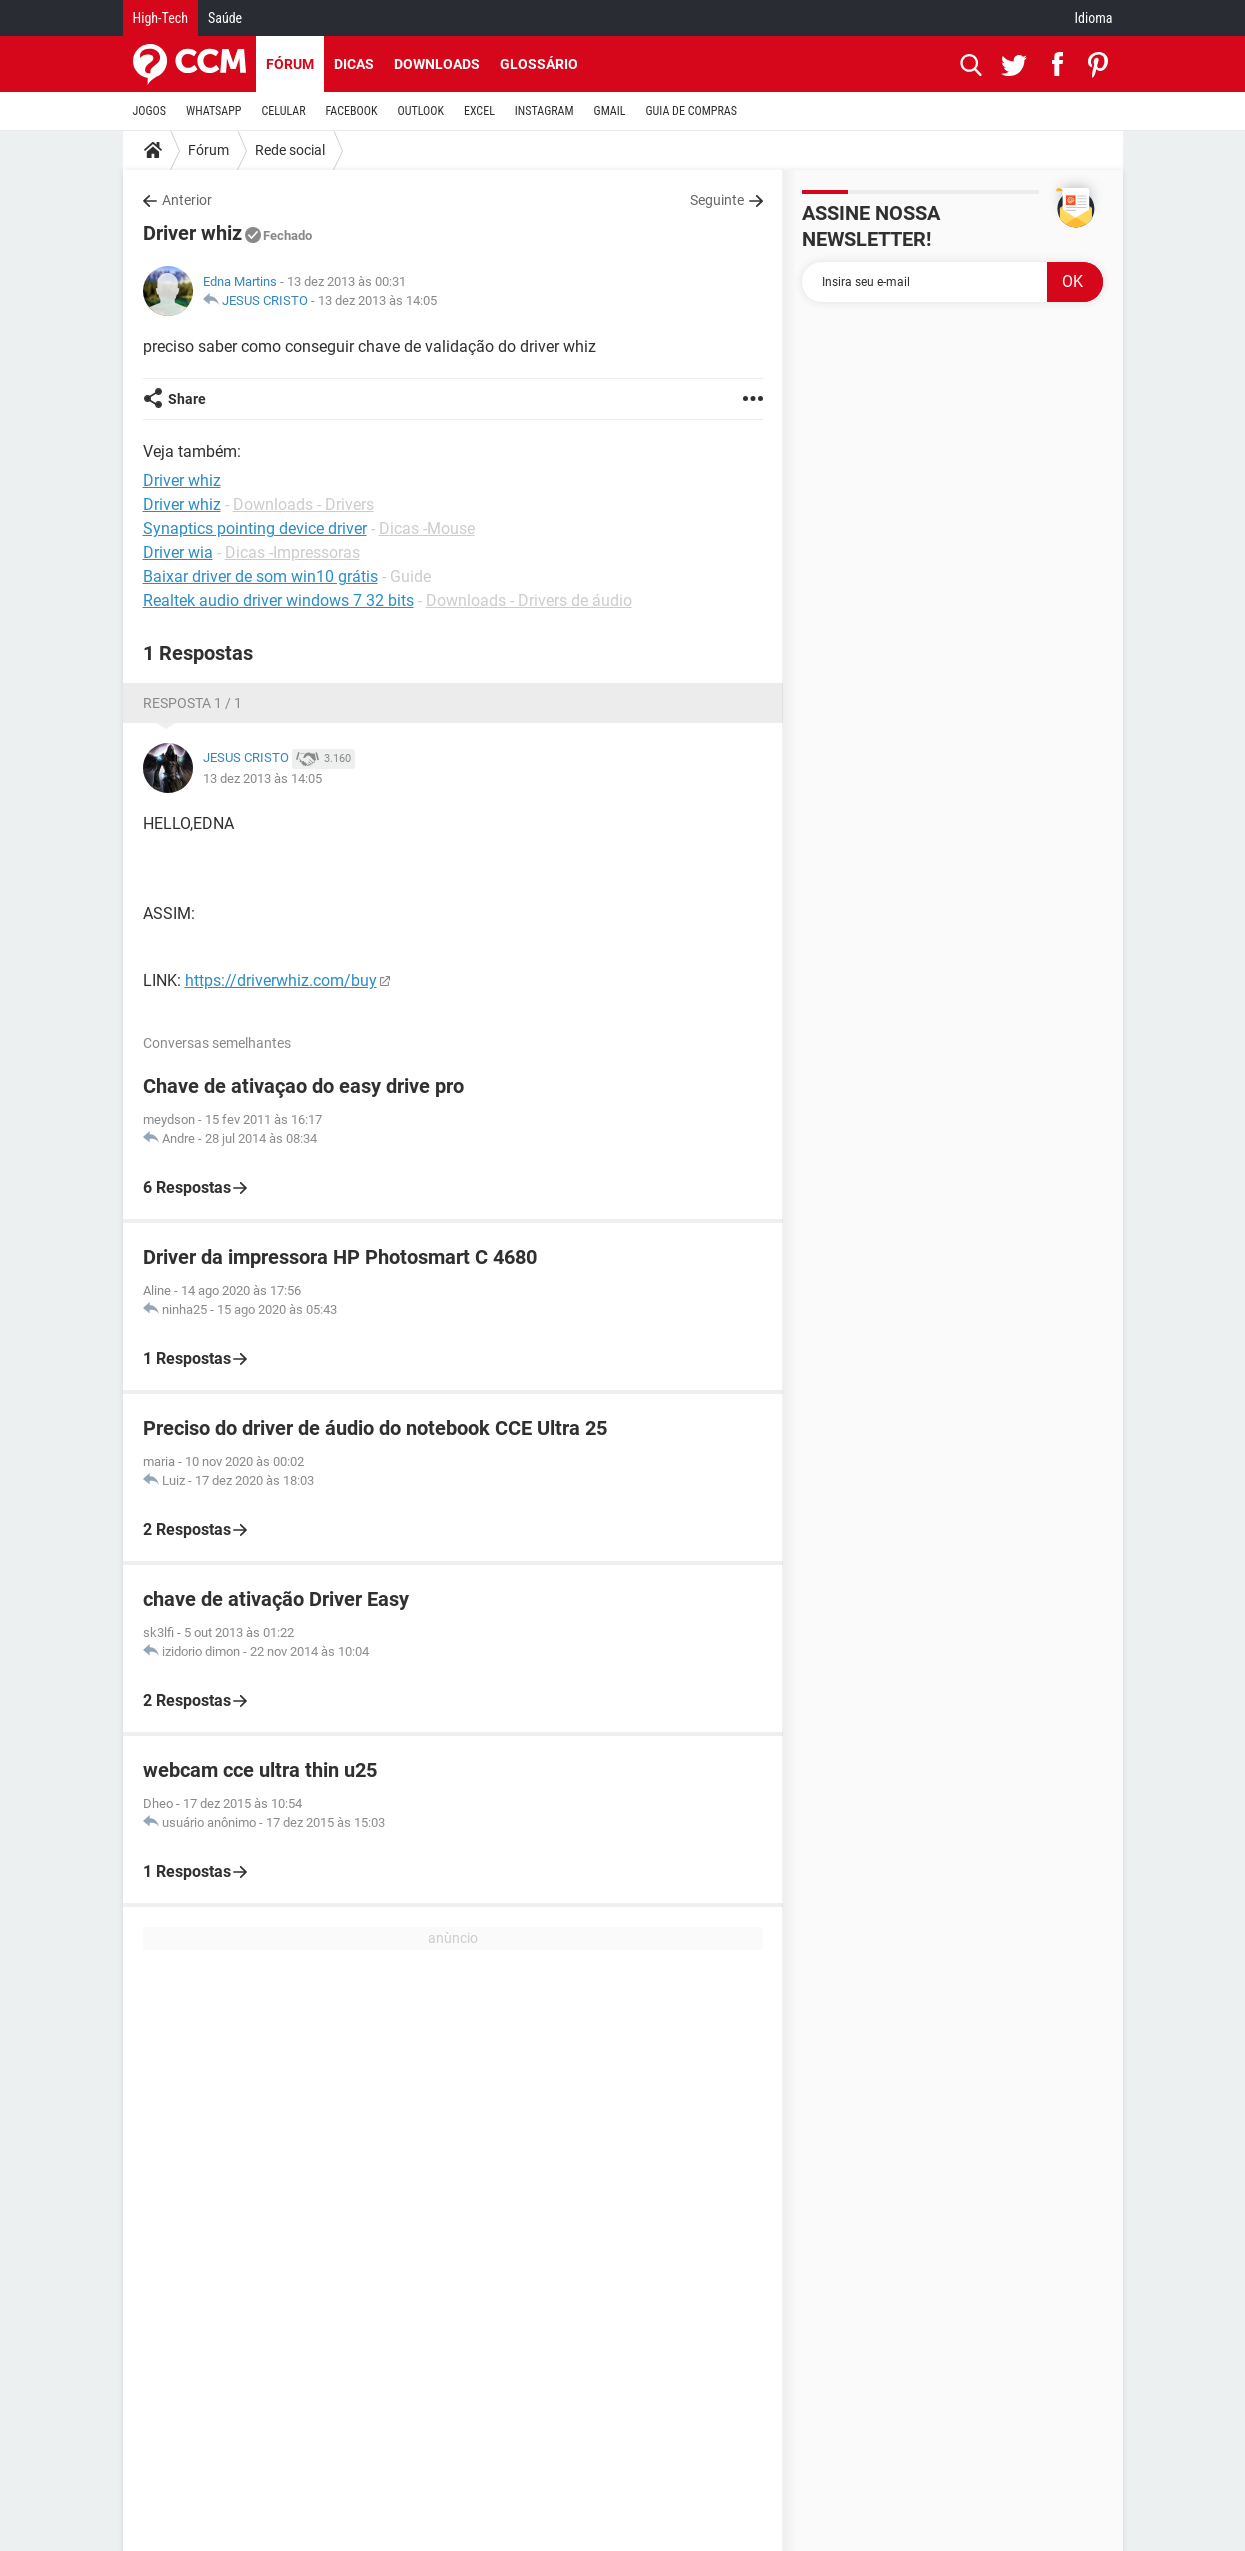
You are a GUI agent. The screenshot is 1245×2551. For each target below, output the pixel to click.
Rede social (290, 150)
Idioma (1094, 18)
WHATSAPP (213, 111)
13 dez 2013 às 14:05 (377, 300)
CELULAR (284, 111)
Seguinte (717, 200)
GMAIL (610, 111)
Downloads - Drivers (303, 504)
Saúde (225, 18)
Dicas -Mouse (427, 528)
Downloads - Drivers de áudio (529, 600)
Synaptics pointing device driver (255, 528)
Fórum (290, 64)
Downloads (437, 64)
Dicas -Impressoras (292, 552)
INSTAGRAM (544, 111)
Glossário (539, 64)
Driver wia (178, 552)
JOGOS (150, 111)
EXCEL (479, 111)
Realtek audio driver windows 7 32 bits (278, 600)
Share (187, 399)
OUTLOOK (420, 111)
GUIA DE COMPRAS (691, 111)
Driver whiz (182, 504)
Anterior (187, 200)
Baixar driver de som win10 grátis (260, 576)
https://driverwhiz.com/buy (281, 980)
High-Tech (160, 18)
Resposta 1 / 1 (192, 703)
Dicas (354, 64)
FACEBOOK (352, 111)
